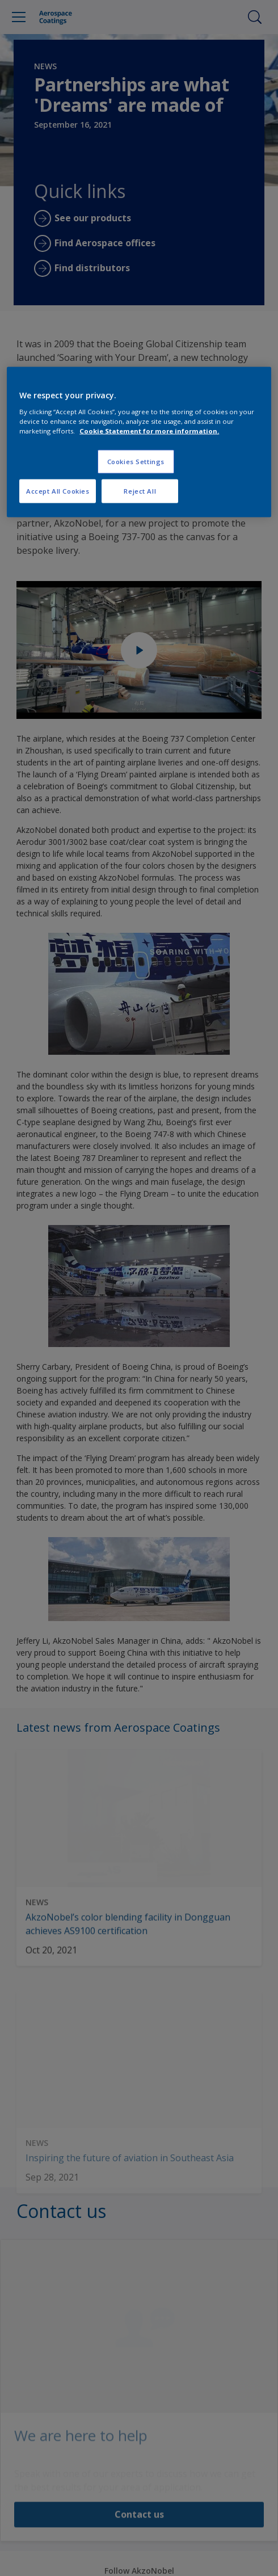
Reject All (140, 490)
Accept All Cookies (57, 490)
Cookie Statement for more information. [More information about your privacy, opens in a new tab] (149, 430)
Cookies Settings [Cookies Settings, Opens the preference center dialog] (136, 461)
